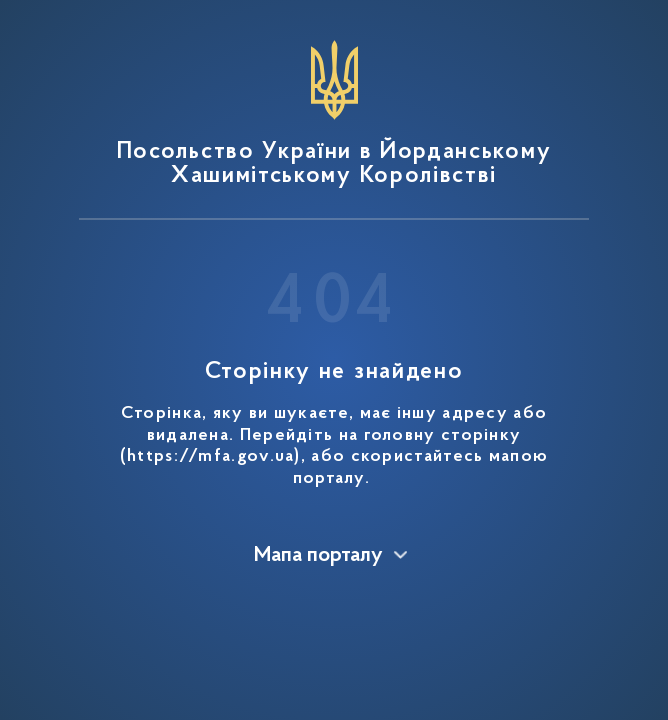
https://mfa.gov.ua (210, 457)
